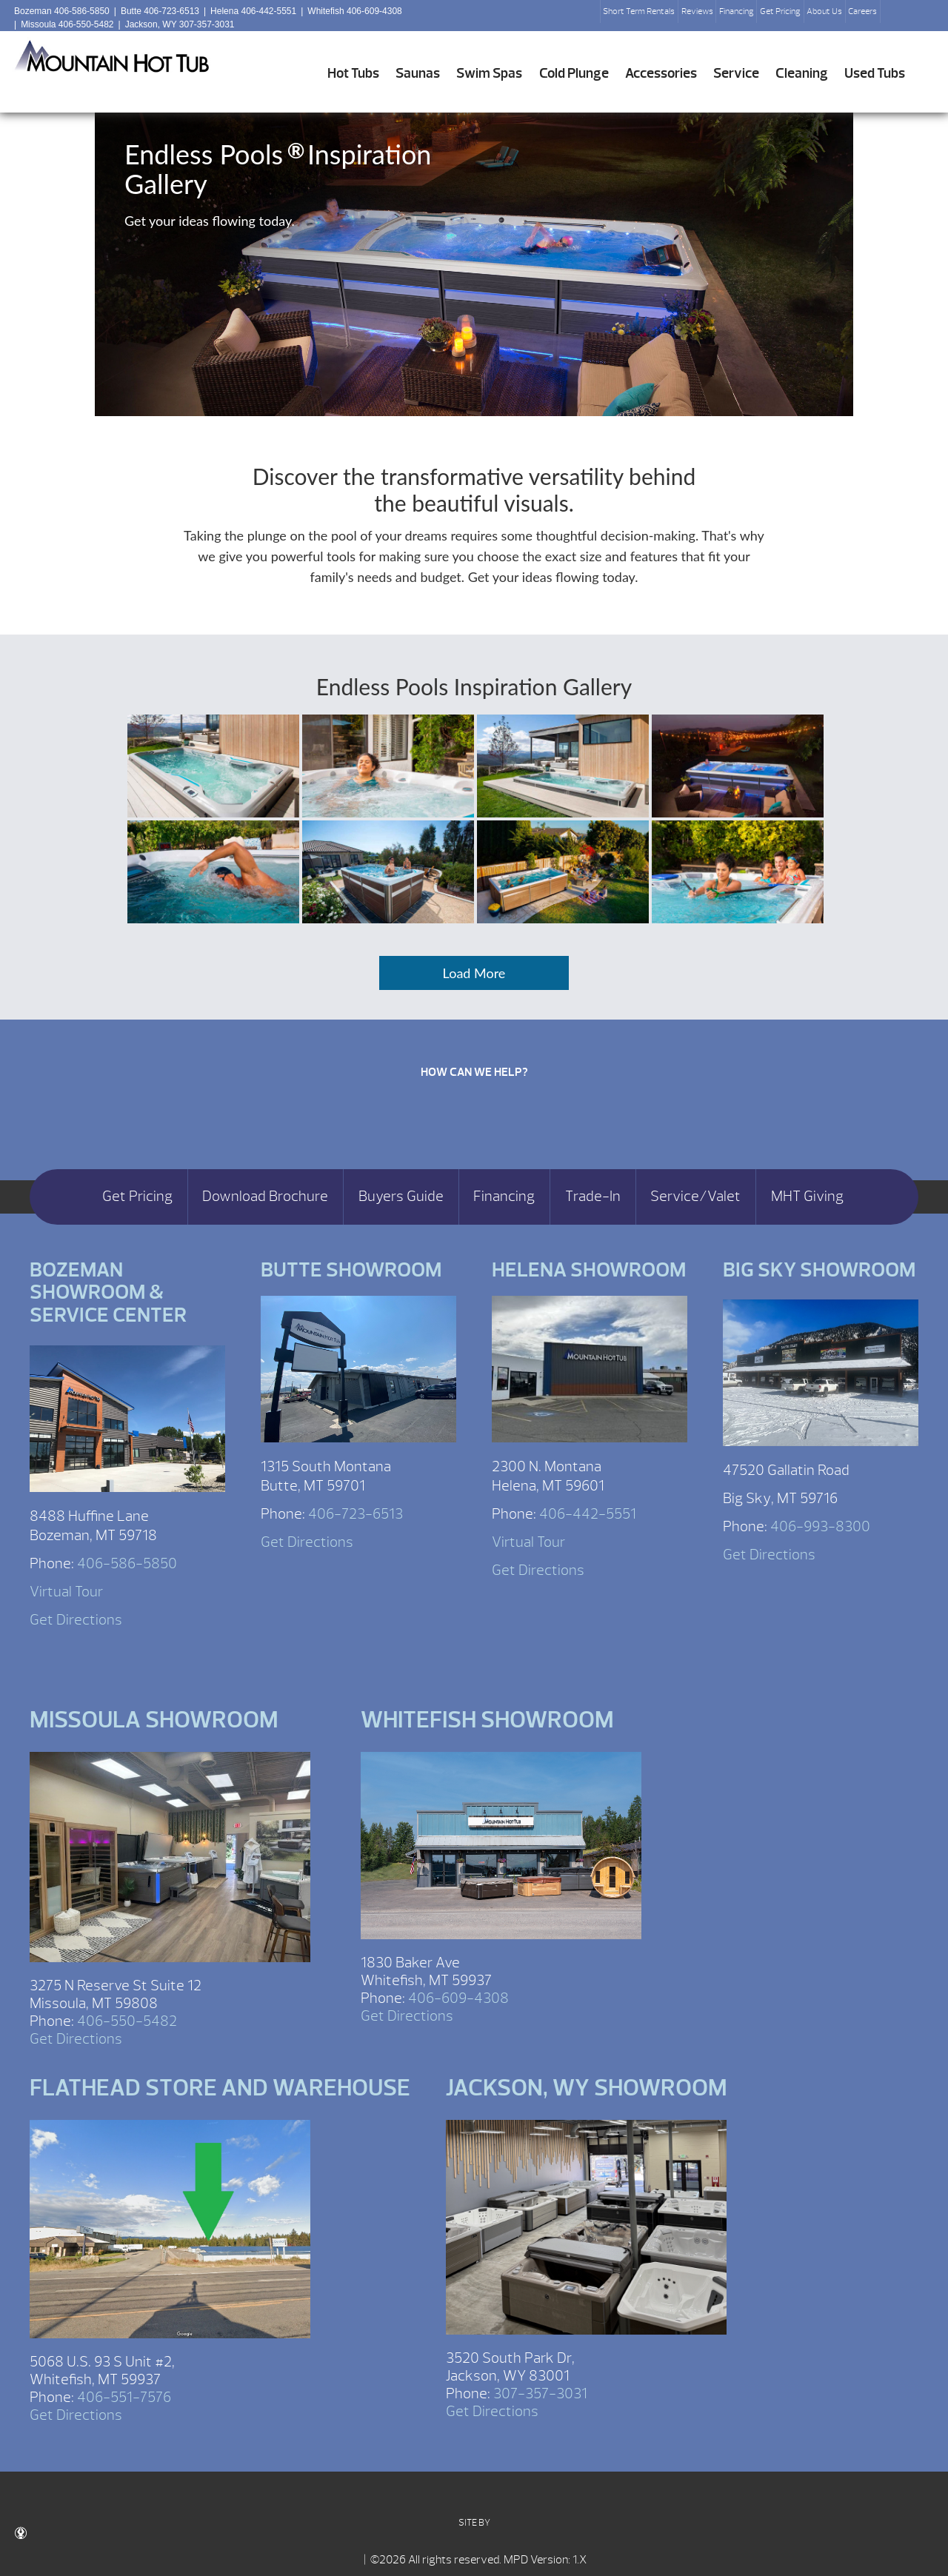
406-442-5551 (587, 1514)
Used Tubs (874, 73)
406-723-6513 (355, 1514)
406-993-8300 (820, 1526)
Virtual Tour (66, 1591)
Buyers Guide (401, 1196)
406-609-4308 (458, 1998)
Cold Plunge (574, 73)
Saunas (417, 73)
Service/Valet (695, 1196)
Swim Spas (489, 73)
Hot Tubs (353, 73)
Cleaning (801, 73)
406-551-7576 (124, 2397)
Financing (736, 11)
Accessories (661, 73)
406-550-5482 (127, 2021)
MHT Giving (807, 1196)
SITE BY (252, 2528)
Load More (474, 973)
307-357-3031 (540, 2393)
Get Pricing (780, 11)
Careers (862, 11)
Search (897, 15)
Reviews (697, 11)
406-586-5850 (127, 1563)
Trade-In (593, 1196)
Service (736, 73)
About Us (824, 11)
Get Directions (76, 1619)
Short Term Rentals (639, 11)
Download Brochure (265, 1196)
